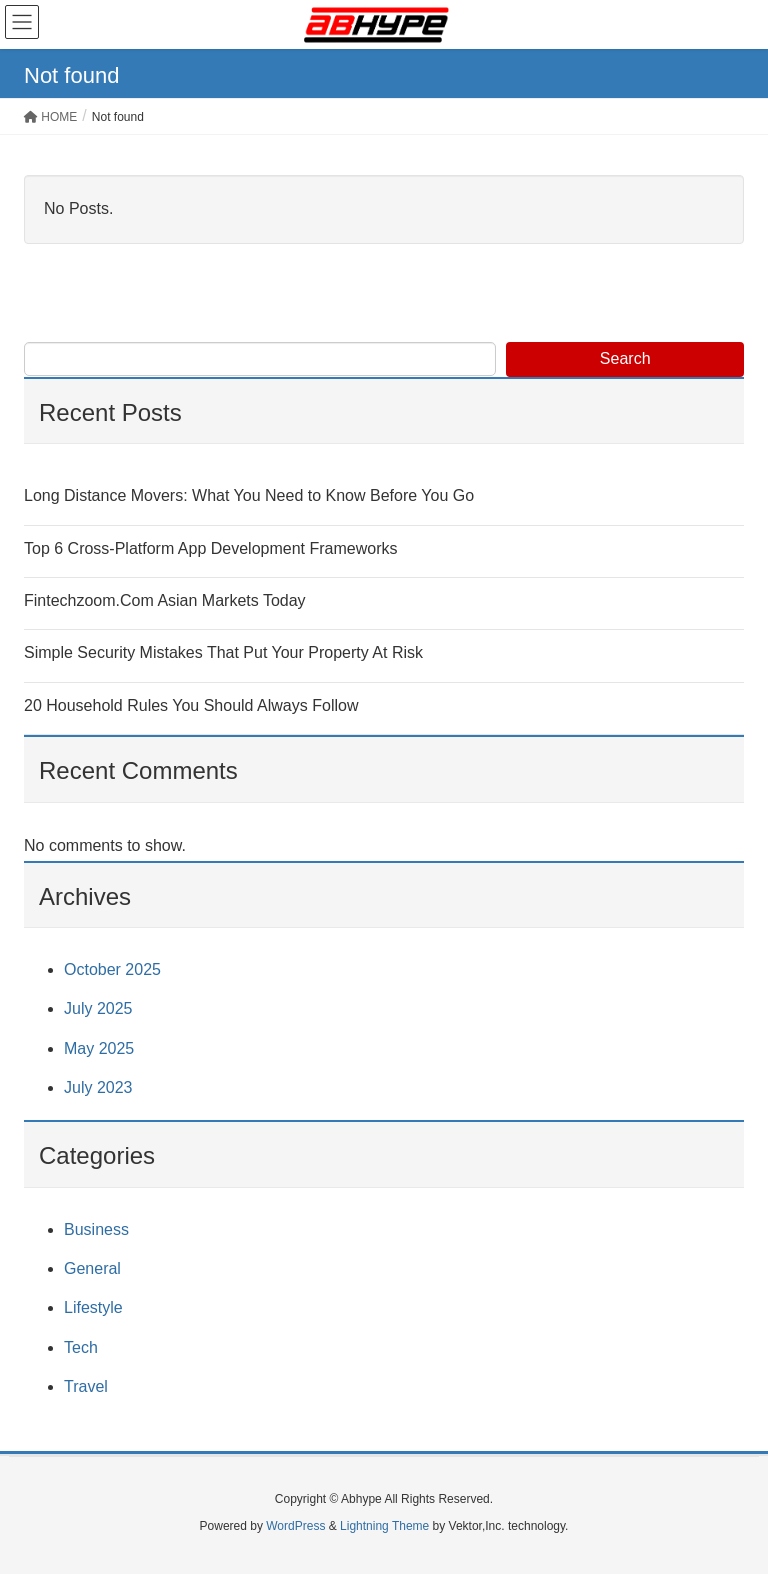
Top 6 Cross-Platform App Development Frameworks (210, 548)
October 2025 (112, 969)
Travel (86, 1386)
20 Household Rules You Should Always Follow (191, 705)
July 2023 (98, 1087)
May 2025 (99, 1048)
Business (96, 1229)
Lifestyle (93, 1307)
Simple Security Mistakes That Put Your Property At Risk (223, 652)
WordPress (295, 1526)
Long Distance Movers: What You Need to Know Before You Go (249, 495)
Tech (81, 1347)
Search (625, 358)
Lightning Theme (384, 1526)
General (92, 1268)
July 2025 (98, 1008)
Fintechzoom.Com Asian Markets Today (165, 600)
